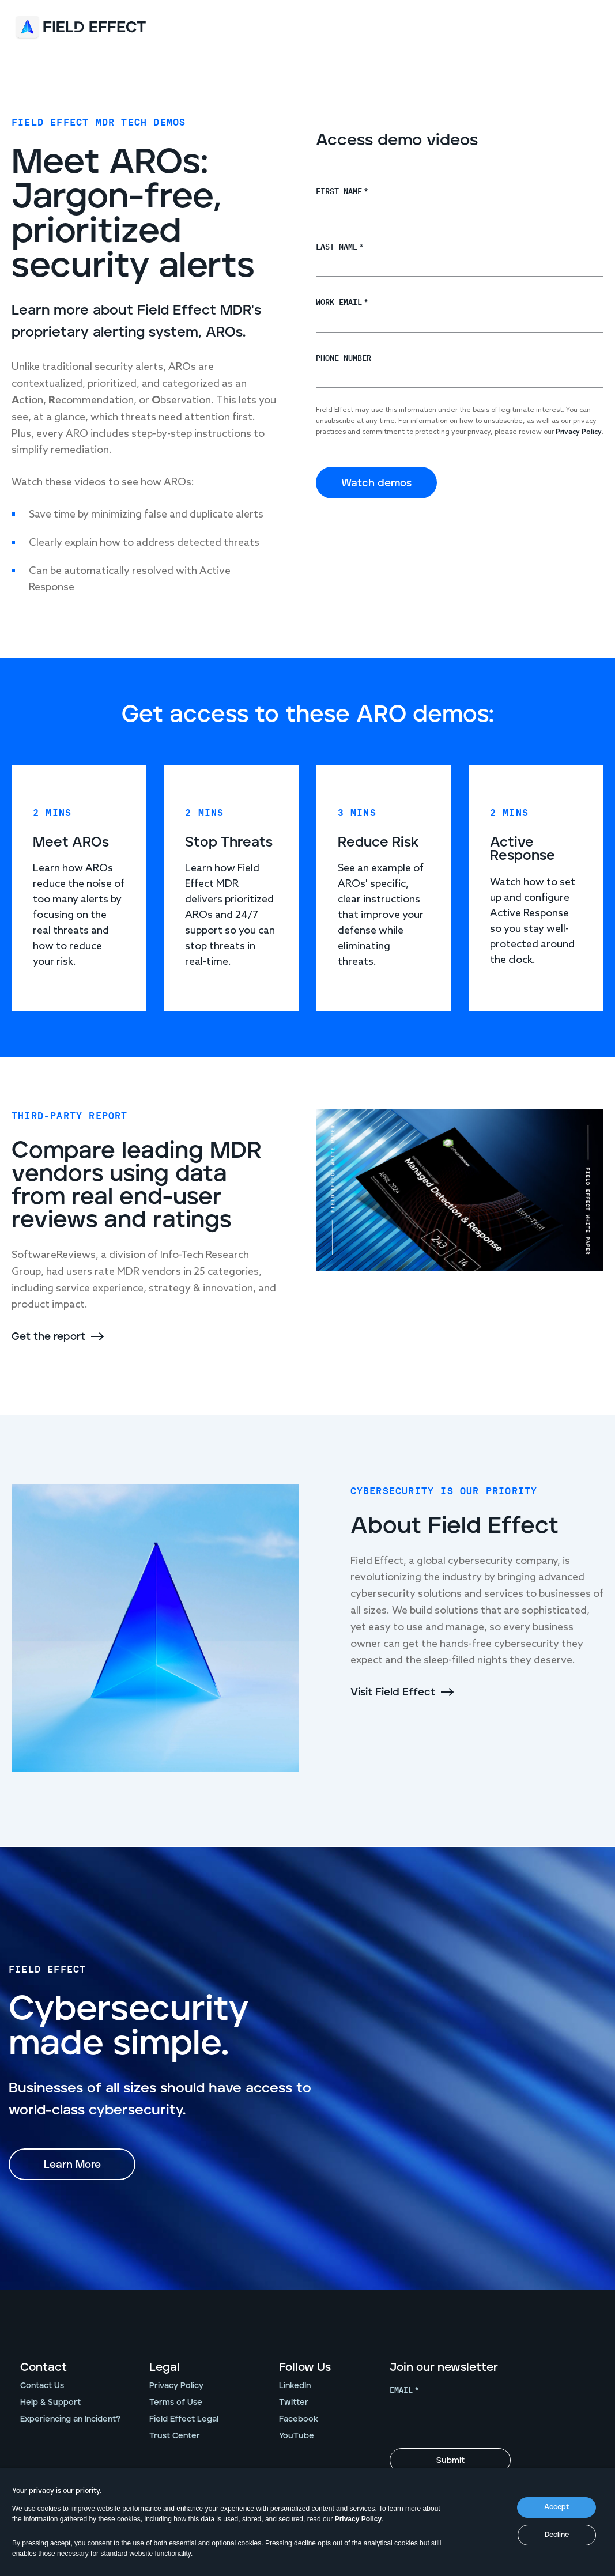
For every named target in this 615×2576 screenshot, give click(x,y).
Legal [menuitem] (164, 2368)
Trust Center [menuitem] (174, 2437)
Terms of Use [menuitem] (175, 2403)
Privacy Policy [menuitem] (176, 2386)
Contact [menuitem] (43, 2368)
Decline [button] (557, 2535)
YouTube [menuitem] (296, 2437)
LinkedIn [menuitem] (295, 2386)
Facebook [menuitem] (298, 2420)
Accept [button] (556, 2507)
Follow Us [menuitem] (305, 2368)
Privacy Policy (358, 2519)
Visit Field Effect (392, 1692)
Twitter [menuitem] (293, 2403)
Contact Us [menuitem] (42, 2386)
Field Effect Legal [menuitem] (183, 2420)
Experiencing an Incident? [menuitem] (70, 2420)
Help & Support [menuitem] (50, 2403)
